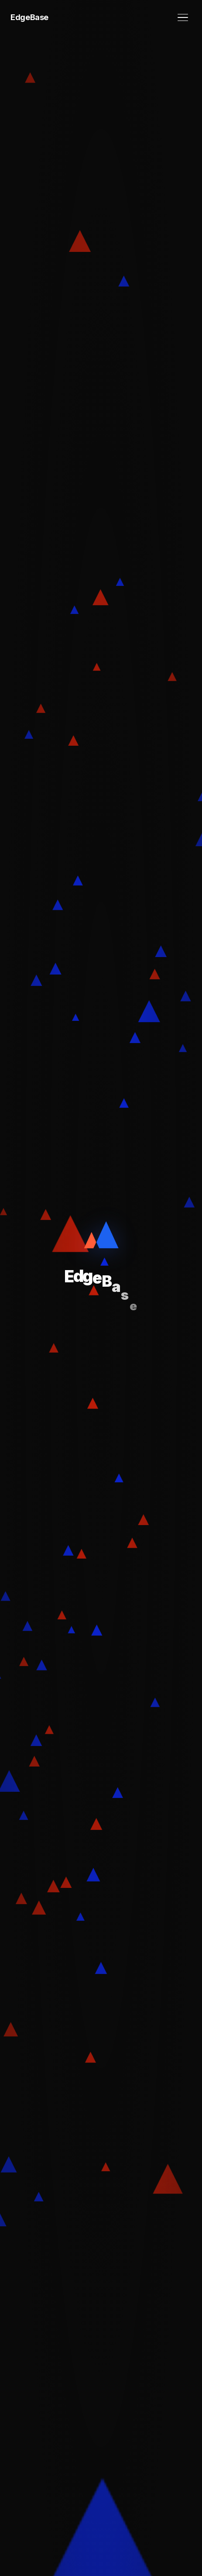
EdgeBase (29, 17)
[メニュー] (183, 17)
